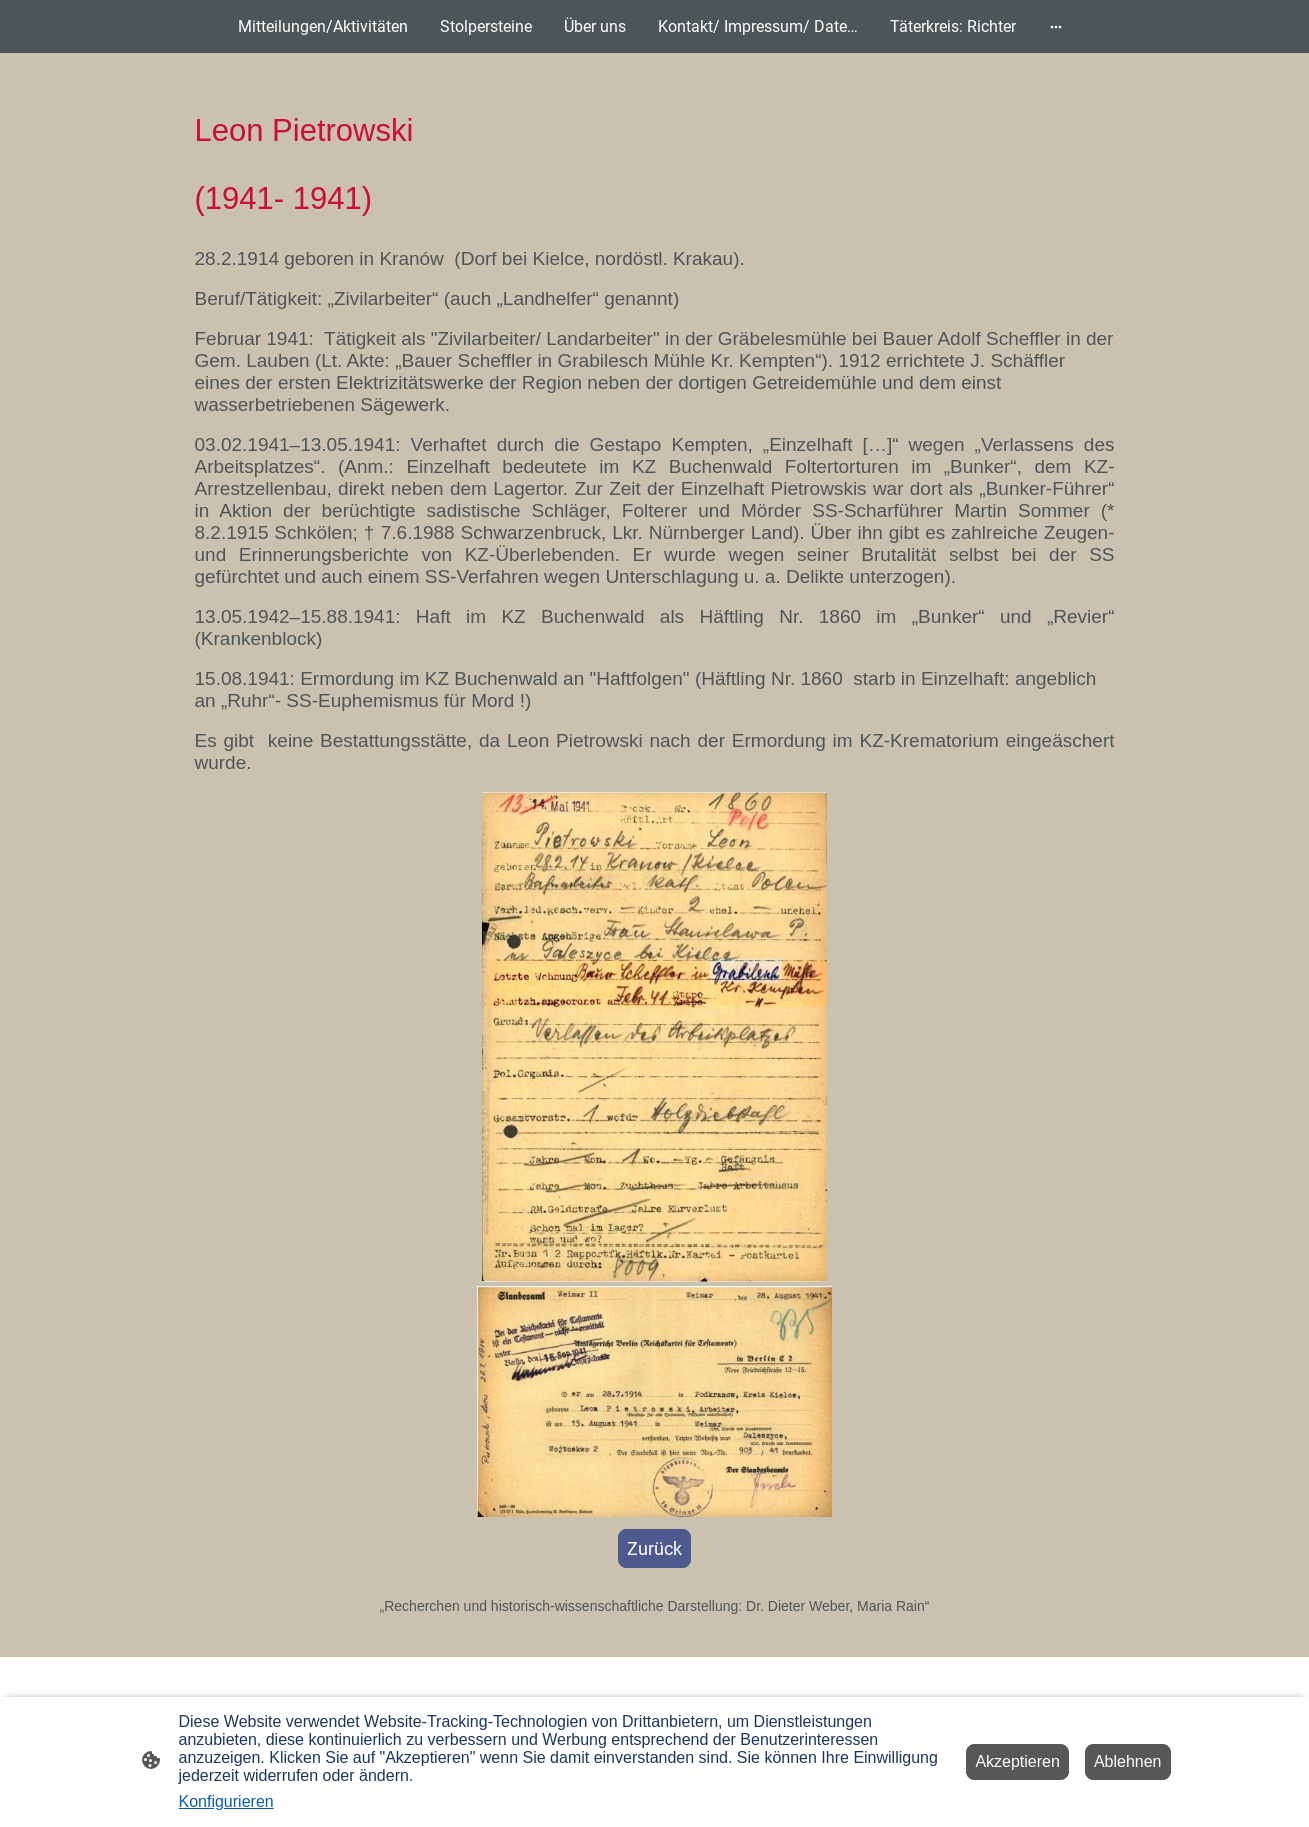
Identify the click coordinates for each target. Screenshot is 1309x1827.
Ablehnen (1128, 1761)
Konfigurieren (226, 1801)
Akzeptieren (1017, 1761)
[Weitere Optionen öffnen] (1056, 27)
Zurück (654, 1548)
